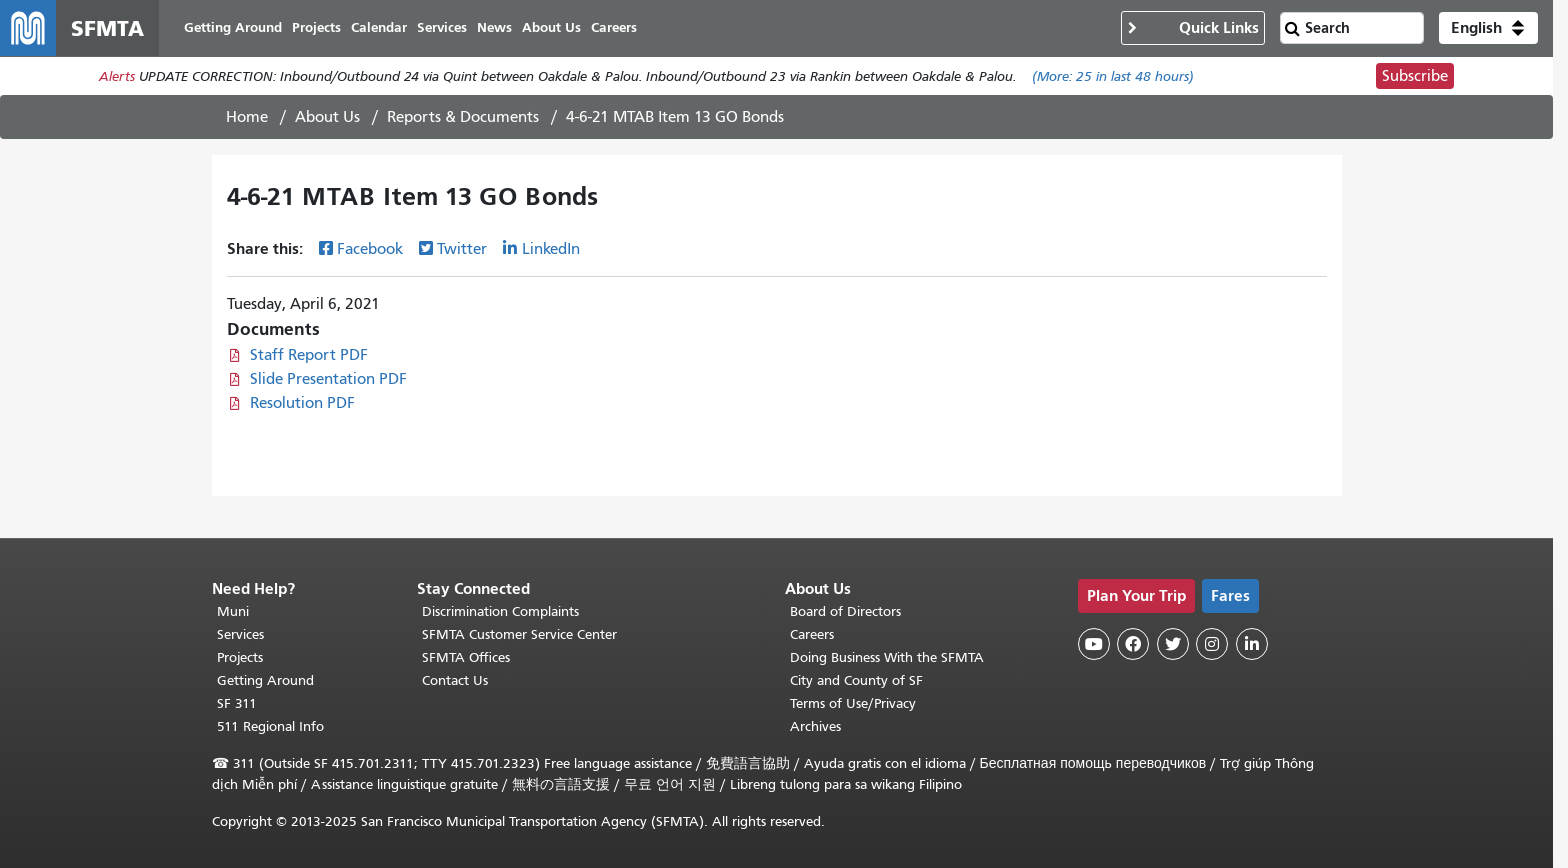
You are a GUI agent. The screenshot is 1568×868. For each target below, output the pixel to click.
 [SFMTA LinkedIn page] (1252, 644)
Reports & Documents (463, 117)
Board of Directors (845, 611)
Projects (240, 657)
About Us (327, 117)
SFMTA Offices (466, 657)
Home (247, 117)
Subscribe (1415, 76)
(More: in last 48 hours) (1113, 76)
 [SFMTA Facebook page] (1133, 644)
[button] (1488, 28)
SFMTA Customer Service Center (519, 634)
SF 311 (237, 703)
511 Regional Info (270, 726)
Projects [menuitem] (316, 27)
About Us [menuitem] (551, 27)
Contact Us (455, 680)
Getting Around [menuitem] (233, 27)
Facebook (370, 249)
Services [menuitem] (442, 27)
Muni (233, 611)
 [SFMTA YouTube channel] (1094, 644)
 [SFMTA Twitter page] (1173, 644)
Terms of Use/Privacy (853, 703)
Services (240, 634)
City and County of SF (856, 680)
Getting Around (265, 680)
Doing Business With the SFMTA (887, 657)
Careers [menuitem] (614, 27)
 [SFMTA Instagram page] (1212, 644)
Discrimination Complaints (500, 611)
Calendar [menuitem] (379, 27)
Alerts (117, 76)
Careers (812, 634)
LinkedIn (551, 249)
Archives (815, 726)
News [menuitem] (494, 27)
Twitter (462, 249)
